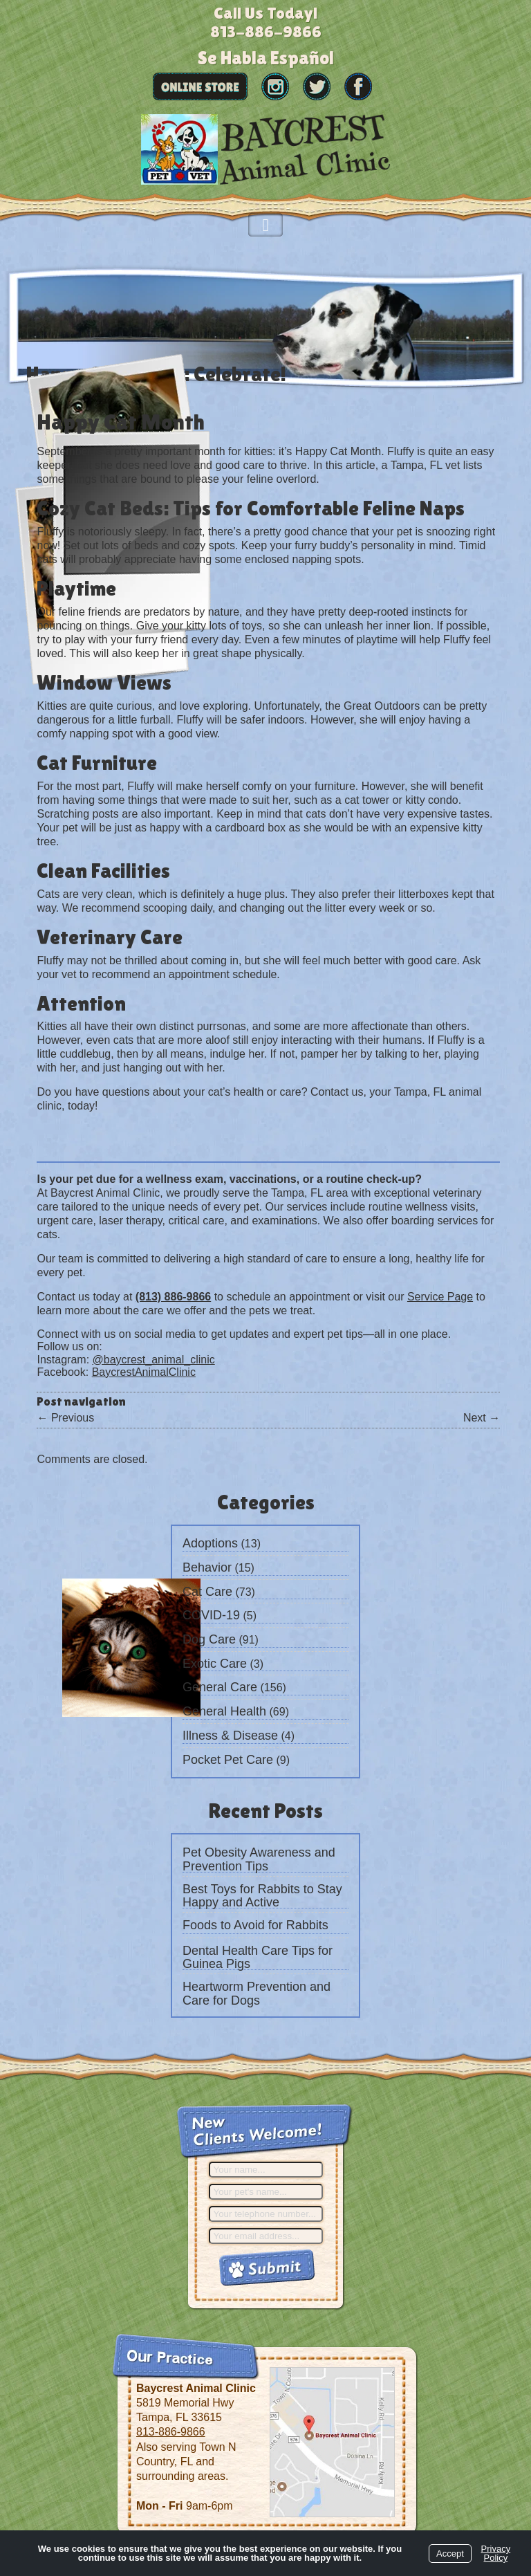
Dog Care (209, 1639)
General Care (220, 1687)
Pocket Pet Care (228, 1760)
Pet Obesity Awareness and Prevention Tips (259, 1859)
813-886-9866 (170, 2432)
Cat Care (207, 1592)
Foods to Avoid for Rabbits (255, 1925)
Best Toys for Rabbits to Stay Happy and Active (262, 1896)
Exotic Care (215, 1664)
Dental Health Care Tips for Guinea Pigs (258, 1957)
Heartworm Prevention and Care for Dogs (256, 1993)
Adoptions (210, 1543)
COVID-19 (211, 1615)
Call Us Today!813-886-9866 (266, 22)
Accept (450, 2553)
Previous (65, 1418)
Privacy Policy (496, 2553)
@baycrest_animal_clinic (154, 1359)
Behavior (207, 1567)
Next (481, 1418)
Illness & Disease (230, 1735)
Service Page (440, 1297)
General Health (224, 1711)
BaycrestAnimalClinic (144, 1372)
